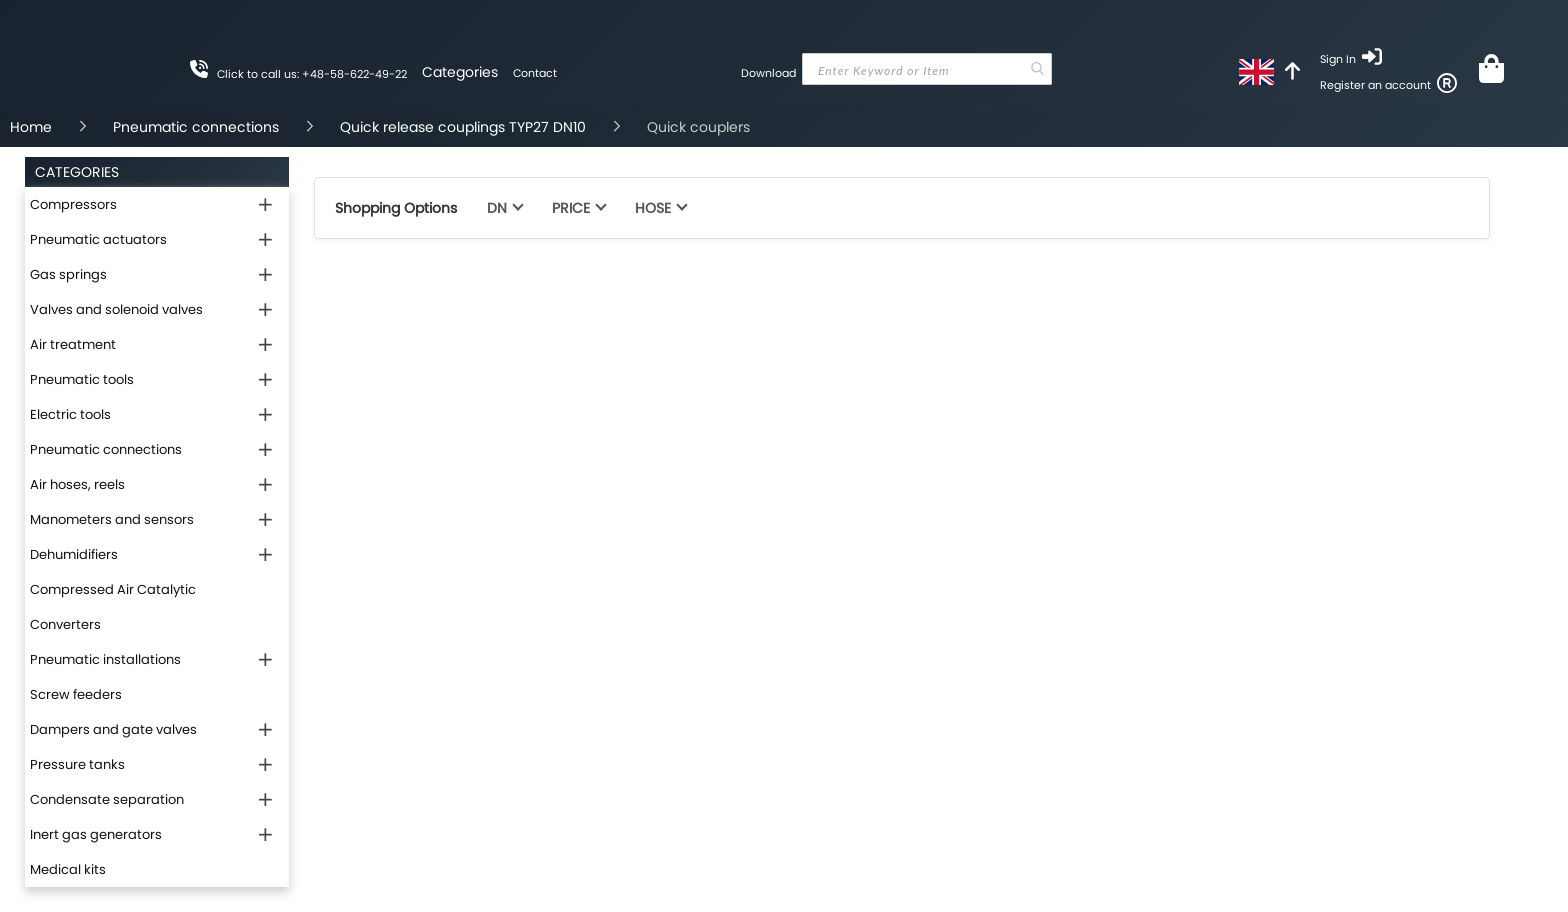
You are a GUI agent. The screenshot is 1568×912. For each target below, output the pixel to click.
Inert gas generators (96, 834)
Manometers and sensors (112, 519)
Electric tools (70, 414)
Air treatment (73, 344)
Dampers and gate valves (113, 729)
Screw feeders (76, 694)
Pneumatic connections (196, 127)
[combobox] (927, 69)
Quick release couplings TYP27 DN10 (463, 127)
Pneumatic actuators (98, 239)
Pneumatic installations (105, 659)
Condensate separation (107, 799)
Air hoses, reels (77, 484)
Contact (535, 73)
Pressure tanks (77, 764)
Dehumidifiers (74, 554)
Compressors (73, 204)
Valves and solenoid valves (116, 309)
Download (768, 73)
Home (31, 127)
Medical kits (68, 869)
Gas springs (68, 274)
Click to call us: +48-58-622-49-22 (312, 74)
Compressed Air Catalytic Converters (113, 607)
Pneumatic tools (82, 379)
